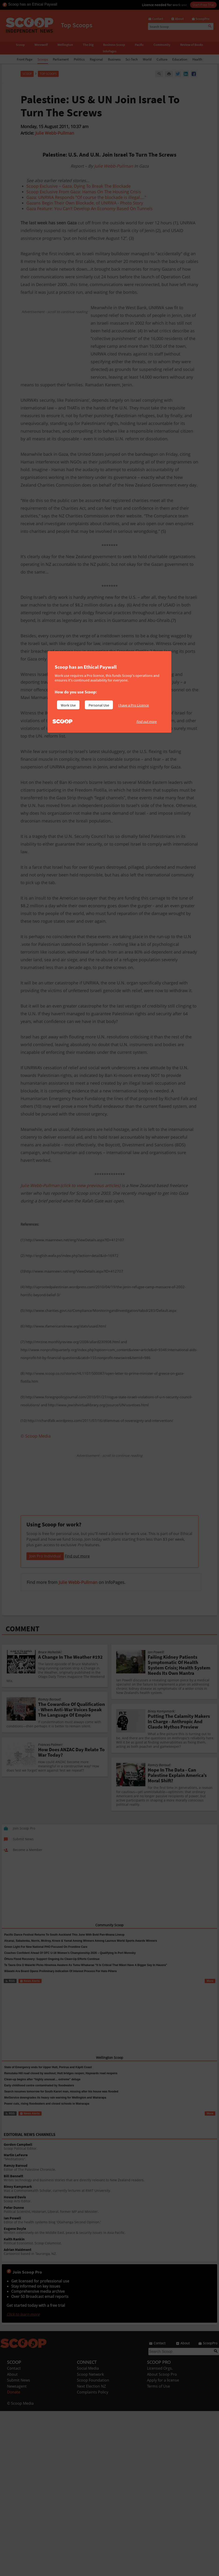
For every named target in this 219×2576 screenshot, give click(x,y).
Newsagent (17, 2386)
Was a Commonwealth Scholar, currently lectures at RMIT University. (110, 2189)
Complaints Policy (92, 2392)
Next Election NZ (91, 2386)
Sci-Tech (132, 59)
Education (179, 59)
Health (197, 59)
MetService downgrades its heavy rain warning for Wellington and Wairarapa (55, 2097)
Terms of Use (158, 2386)
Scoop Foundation (93, 2380)
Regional (96, 59)
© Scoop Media (20, 2403)
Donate (13, 2392)
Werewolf (41, 45)
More (210, 1981)
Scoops (42, 59)
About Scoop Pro (162, 2374)
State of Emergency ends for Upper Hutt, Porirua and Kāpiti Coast (48, 2067)
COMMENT (22, 1628)
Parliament (61, 59)
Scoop (20, 45)
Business (114, 59)
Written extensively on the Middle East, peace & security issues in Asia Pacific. (110, 2231)
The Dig (88, 45)
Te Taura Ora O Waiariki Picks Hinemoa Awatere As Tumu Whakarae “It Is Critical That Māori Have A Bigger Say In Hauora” (85, 1965)
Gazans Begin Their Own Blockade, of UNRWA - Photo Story (84, 203)
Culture (162, 59)
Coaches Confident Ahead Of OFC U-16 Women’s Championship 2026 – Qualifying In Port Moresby (70, 1953)
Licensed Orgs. (160, 2368)
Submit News (18, 2380)
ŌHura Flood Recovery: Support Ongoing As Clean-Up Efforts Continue (52, 1959)
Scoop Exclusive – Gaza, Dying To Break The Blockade (78, 186)
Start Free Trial (203, 4)
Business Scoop (114, 45)
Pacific (139, 45)
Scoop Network (90, 2374)
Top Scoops (48, 74)
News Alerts (30, 1981)
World (147, 59)
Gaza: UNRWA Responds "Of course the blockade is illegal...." (86, 197)
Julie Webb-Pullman (54, 133)
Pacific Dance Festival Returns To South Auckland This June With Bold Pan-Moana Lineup (64, 1934)
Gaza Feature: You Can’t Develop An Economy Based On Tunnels (89, 208)
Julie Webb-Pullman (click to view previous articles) (70, 1185)
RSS (10, 1981)
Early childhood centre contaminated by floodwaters (39, 2085)
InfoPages (109, 51)
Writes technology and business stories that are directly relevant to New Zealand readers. (110, 2178)
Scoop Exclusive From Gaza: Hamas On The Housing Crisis (83, 191)
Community (162, 45)
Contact (14, 2368)
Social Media (88, 2368)
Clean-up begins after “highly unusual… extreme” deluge (42, 2079)
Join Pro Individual (45, 1556)
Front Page (24, 59)
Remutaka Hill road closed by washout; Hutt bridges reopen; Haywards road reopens (60, 2073)
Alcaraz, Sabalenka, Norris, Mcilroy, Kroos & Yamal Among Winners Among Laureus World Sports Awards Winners (80, 1940)
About (12, 2374)
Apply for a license (163, 2380)
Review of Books (191, 45)
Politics (79, 59)
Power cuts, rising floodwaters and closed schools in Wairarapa (46, 2103)
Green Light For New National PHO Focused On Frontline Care (45, 1946)
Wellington (65, 45)
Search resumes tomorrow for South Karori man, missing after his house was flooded (61, 2091)
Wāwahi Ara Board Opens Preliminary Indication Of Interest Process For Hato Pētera (60, 1971)
